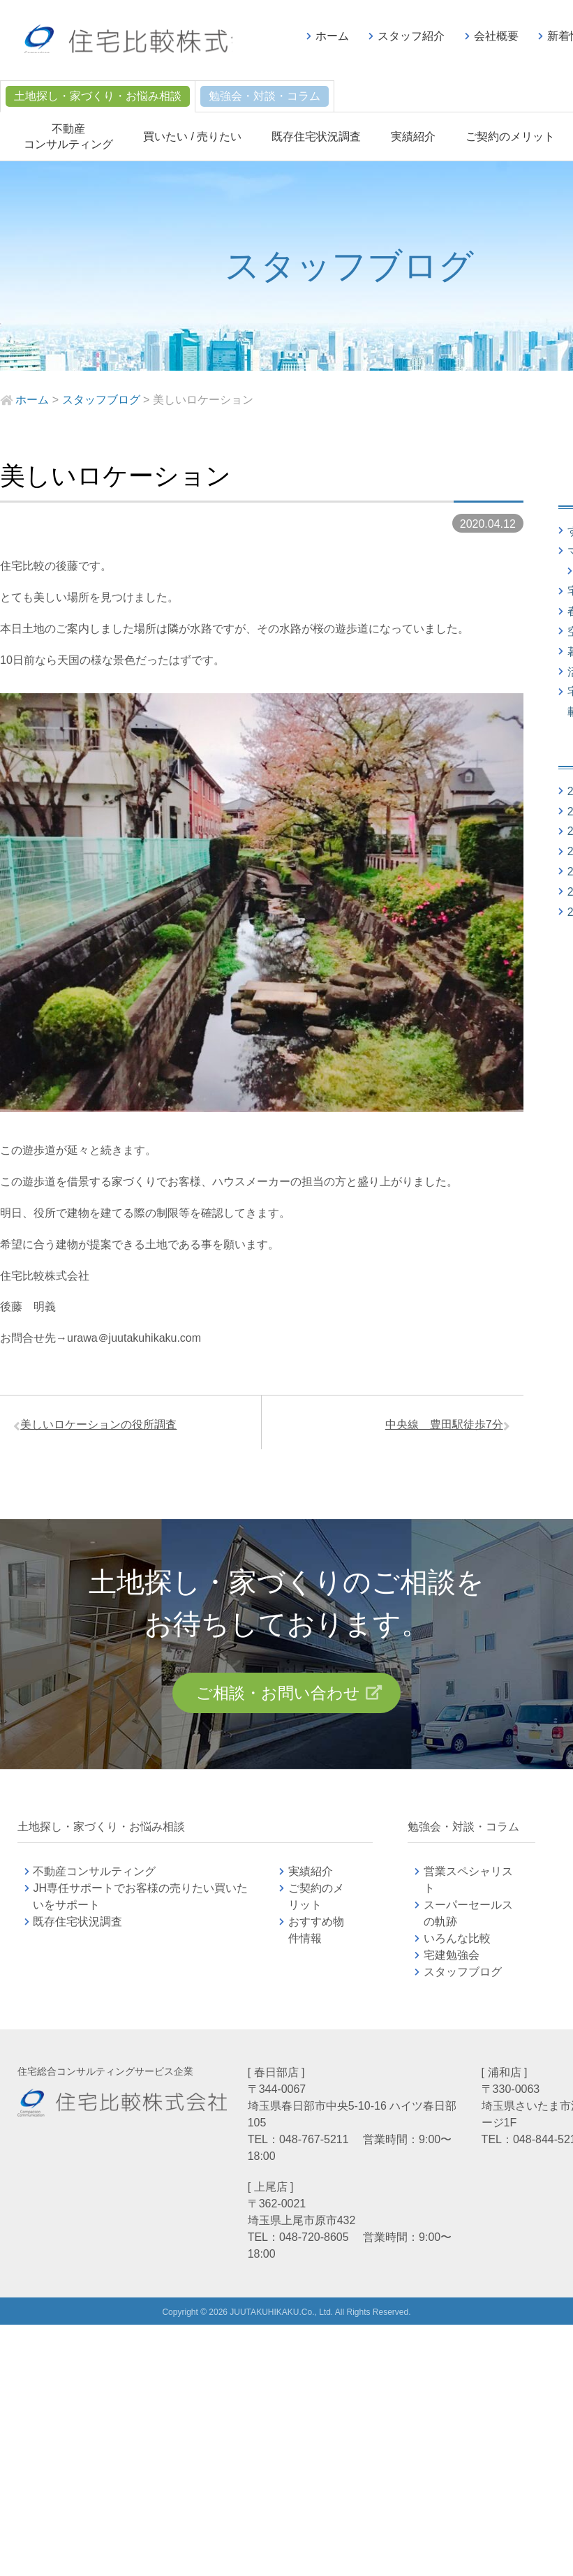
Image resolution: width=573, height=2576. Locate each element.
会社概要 (496, 36)
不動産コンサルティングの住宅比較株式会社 (151, 41)
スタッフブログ (463, 1981)
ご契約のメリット (510, 136)
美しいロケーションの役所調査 (104, 1427)
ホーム (332, 36)
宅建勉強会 (468, 1965)
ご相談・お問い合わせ (277, 1700)
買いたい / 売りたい (192, 136)
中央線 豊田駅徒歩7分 (439, 1427)
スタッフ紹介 (411, 36)
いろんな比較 (457, 1948)
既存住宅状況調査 (316, 136)
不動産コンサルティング (94, 1881)
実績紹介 (413, 136)
